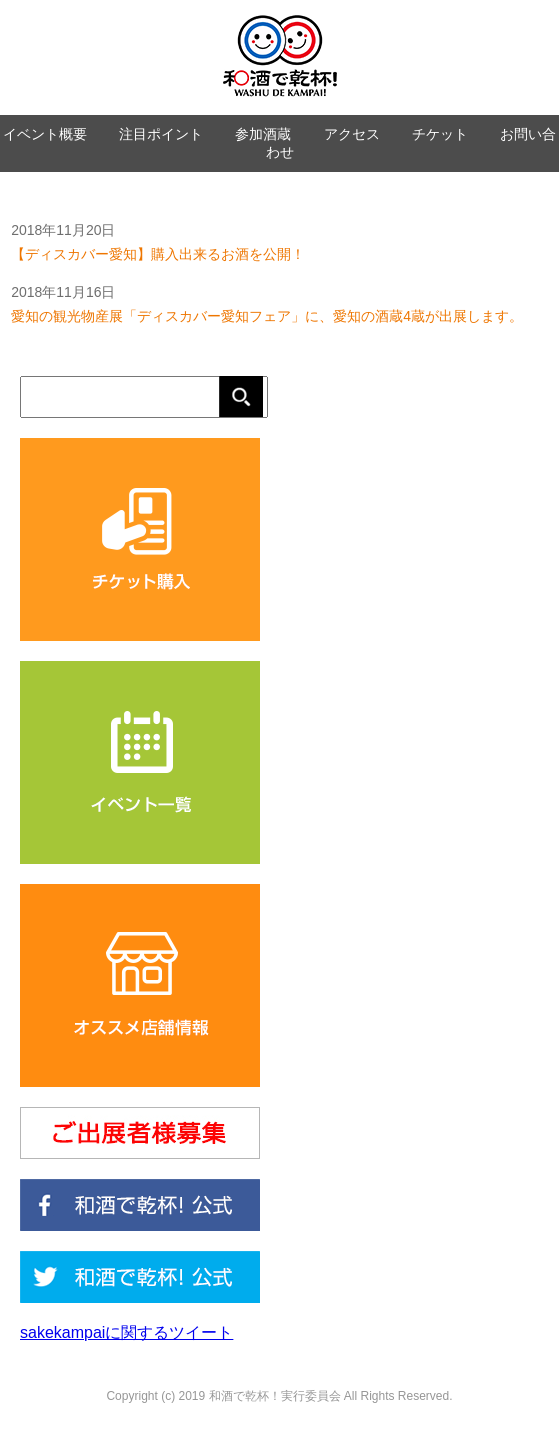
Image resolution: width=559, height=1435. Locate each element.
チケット (440, 134)
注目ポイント (161, 134)
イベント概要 (45, 134)
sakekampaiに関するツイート (126, 1332)
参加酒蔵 (263, 134)
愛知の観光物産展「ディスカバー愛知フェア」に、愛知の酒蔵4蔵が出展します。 (267, 316)
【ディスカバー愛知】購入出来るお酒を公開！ (158, 254)
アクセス (352, 134)
